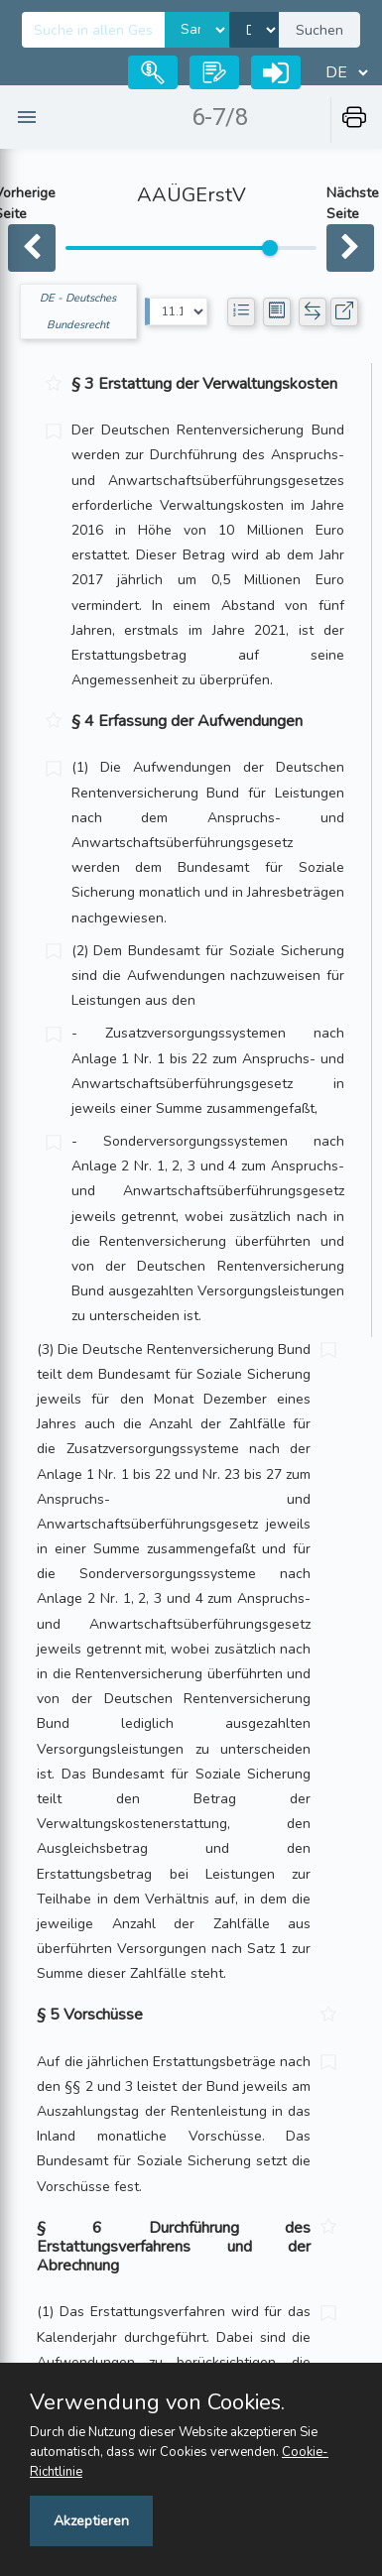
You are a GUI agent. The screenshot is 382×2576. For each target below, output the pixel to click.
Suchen (319, 30)
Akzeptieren (91, 2521)
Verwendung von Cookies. (157, 2402)
